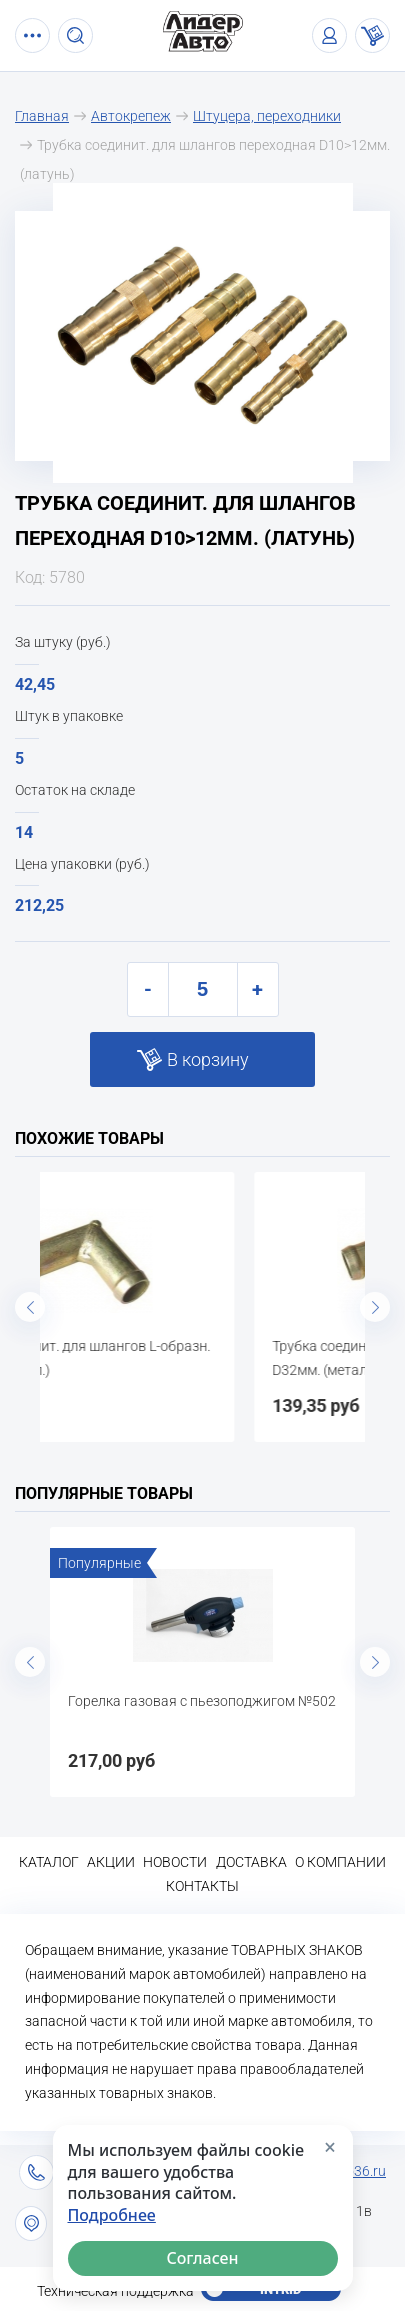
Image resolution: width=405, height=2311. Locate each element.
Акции (111, 1862)
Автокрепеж (131, 116)
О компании (340, 1862)
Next (375, 1307)
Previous (30, 1307)
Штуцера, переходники (267, 116)
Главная (42, 116)
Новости (175, 1862)
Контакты (202, 1886)
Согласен (202, 2258)
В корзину (208, 1059)
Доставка (251, 1862)
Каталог (49, 1862)
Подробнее (112, 2215)
